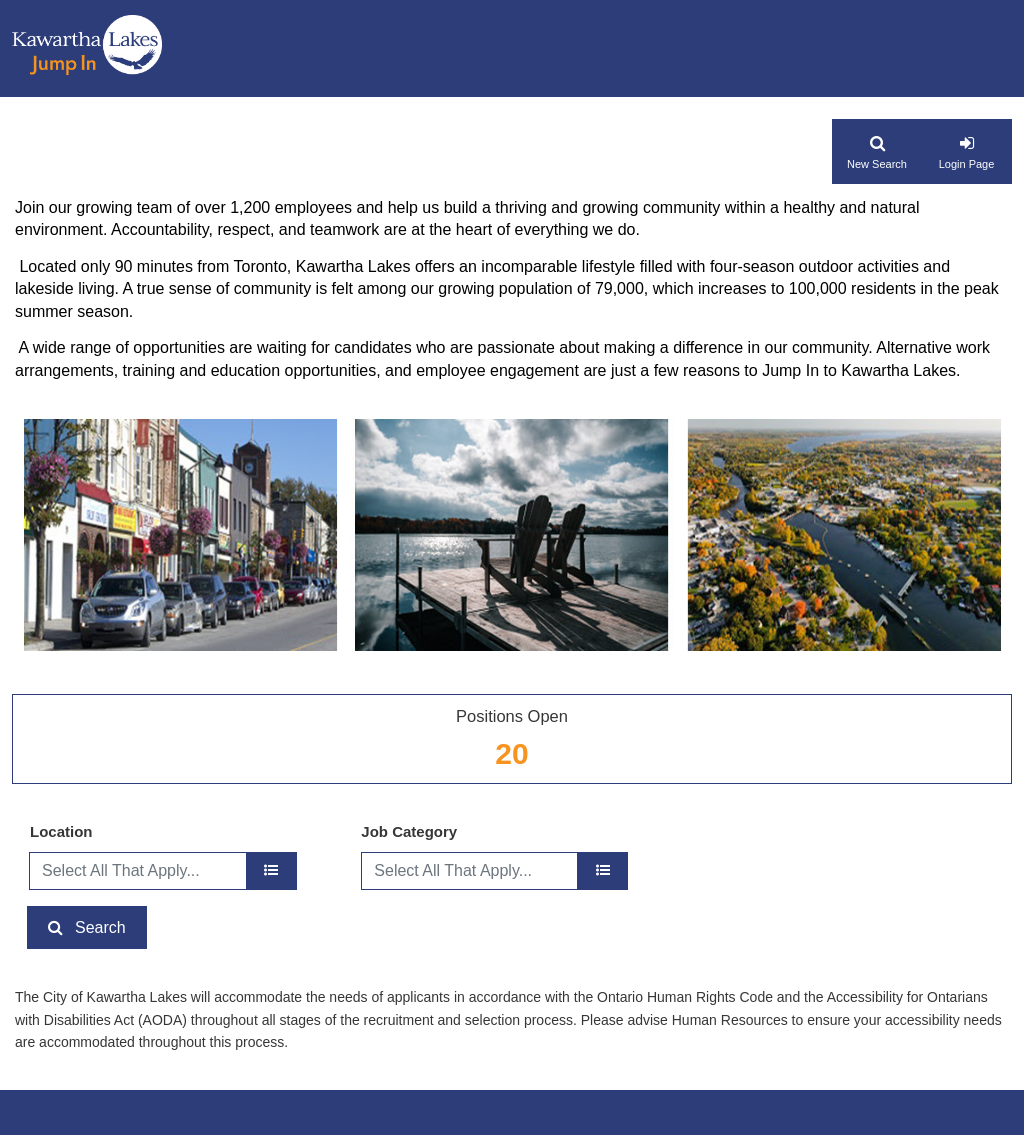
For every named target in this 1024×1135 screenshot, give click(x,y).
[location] (271, 871)
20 (511, 753)
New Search (877, 164)
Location (61, 831)
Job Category (409, 831)
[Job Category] (602, 871)
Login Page (967, 164)
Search (100, 927)
